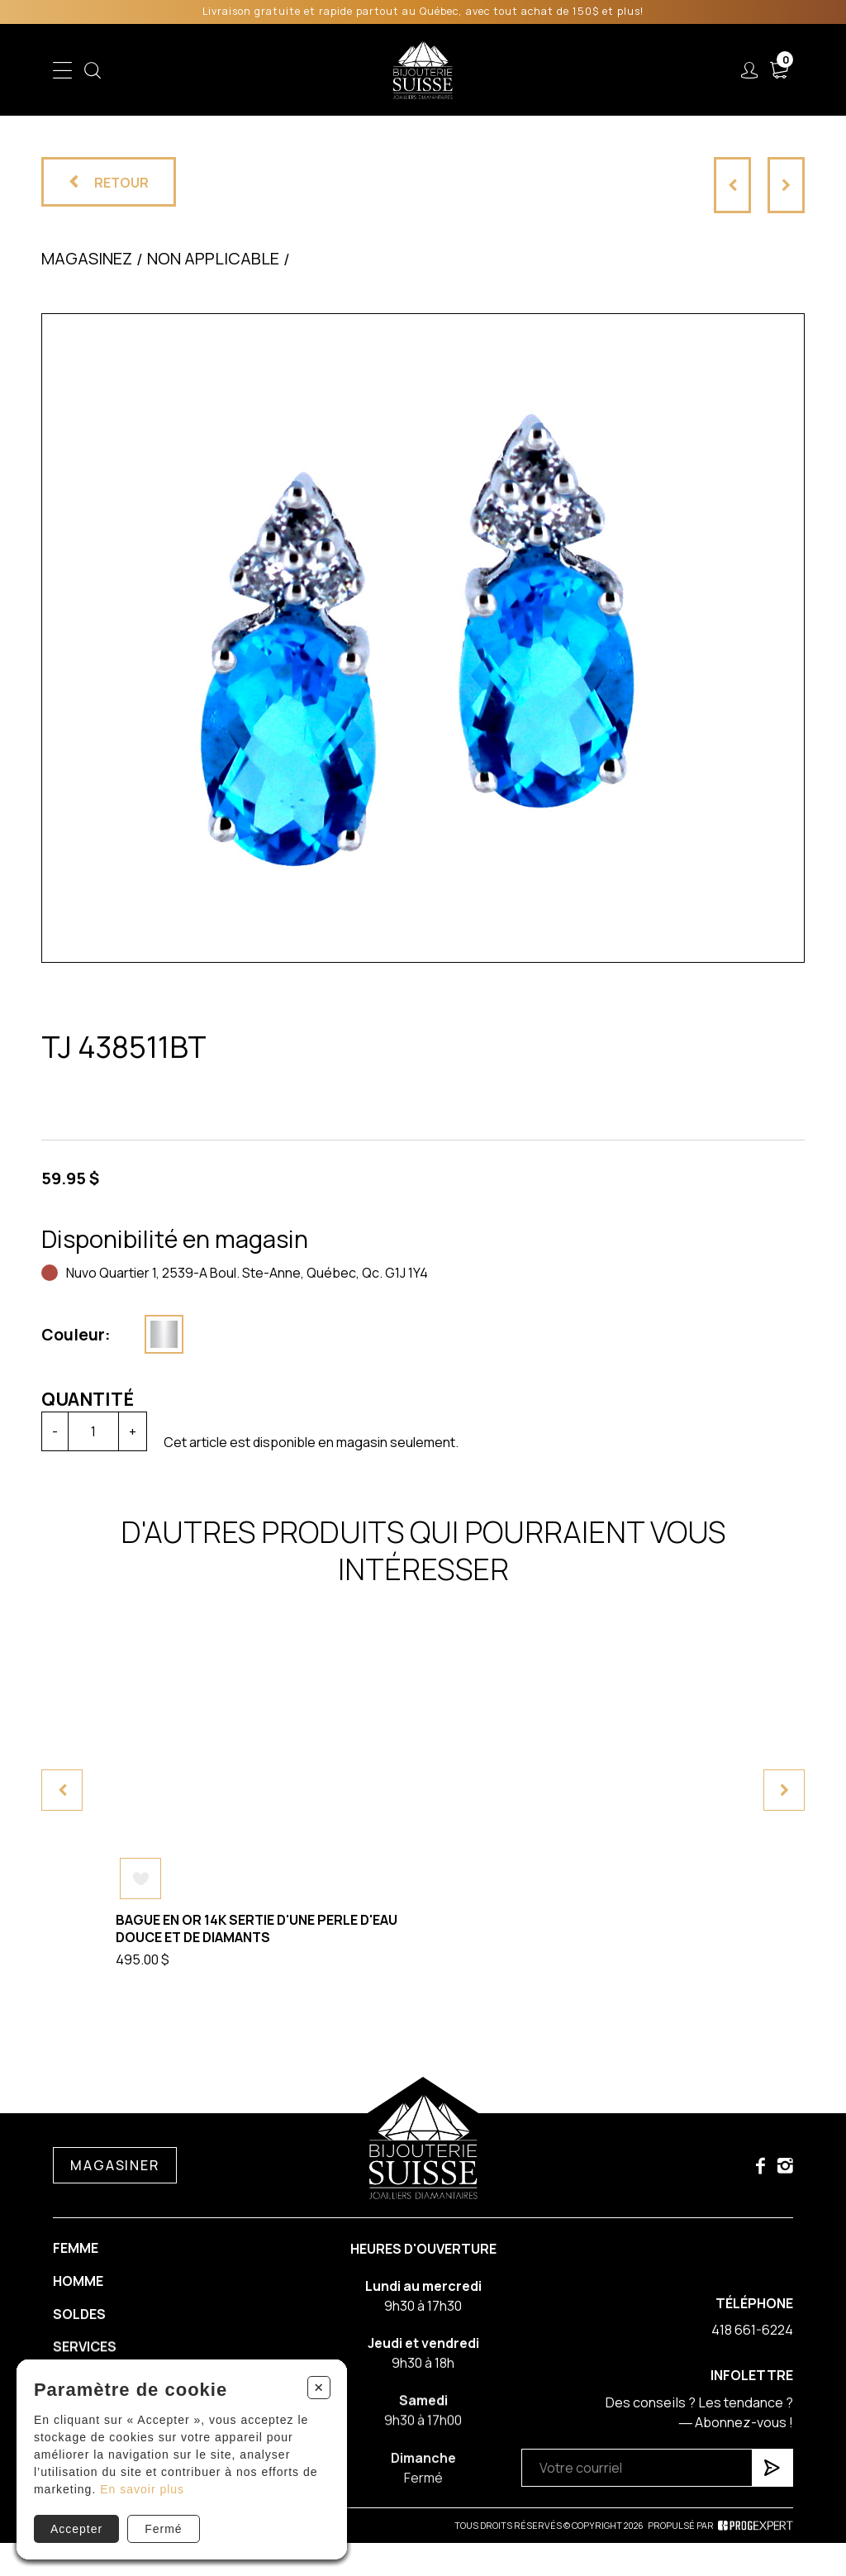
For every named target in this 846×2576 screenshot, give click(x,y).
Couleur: (59, 1334)
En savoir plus (142, 2489)
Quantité (71, 1399)
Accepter (76, 2529)
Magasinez (86, 258)
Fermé (163, 2529)
